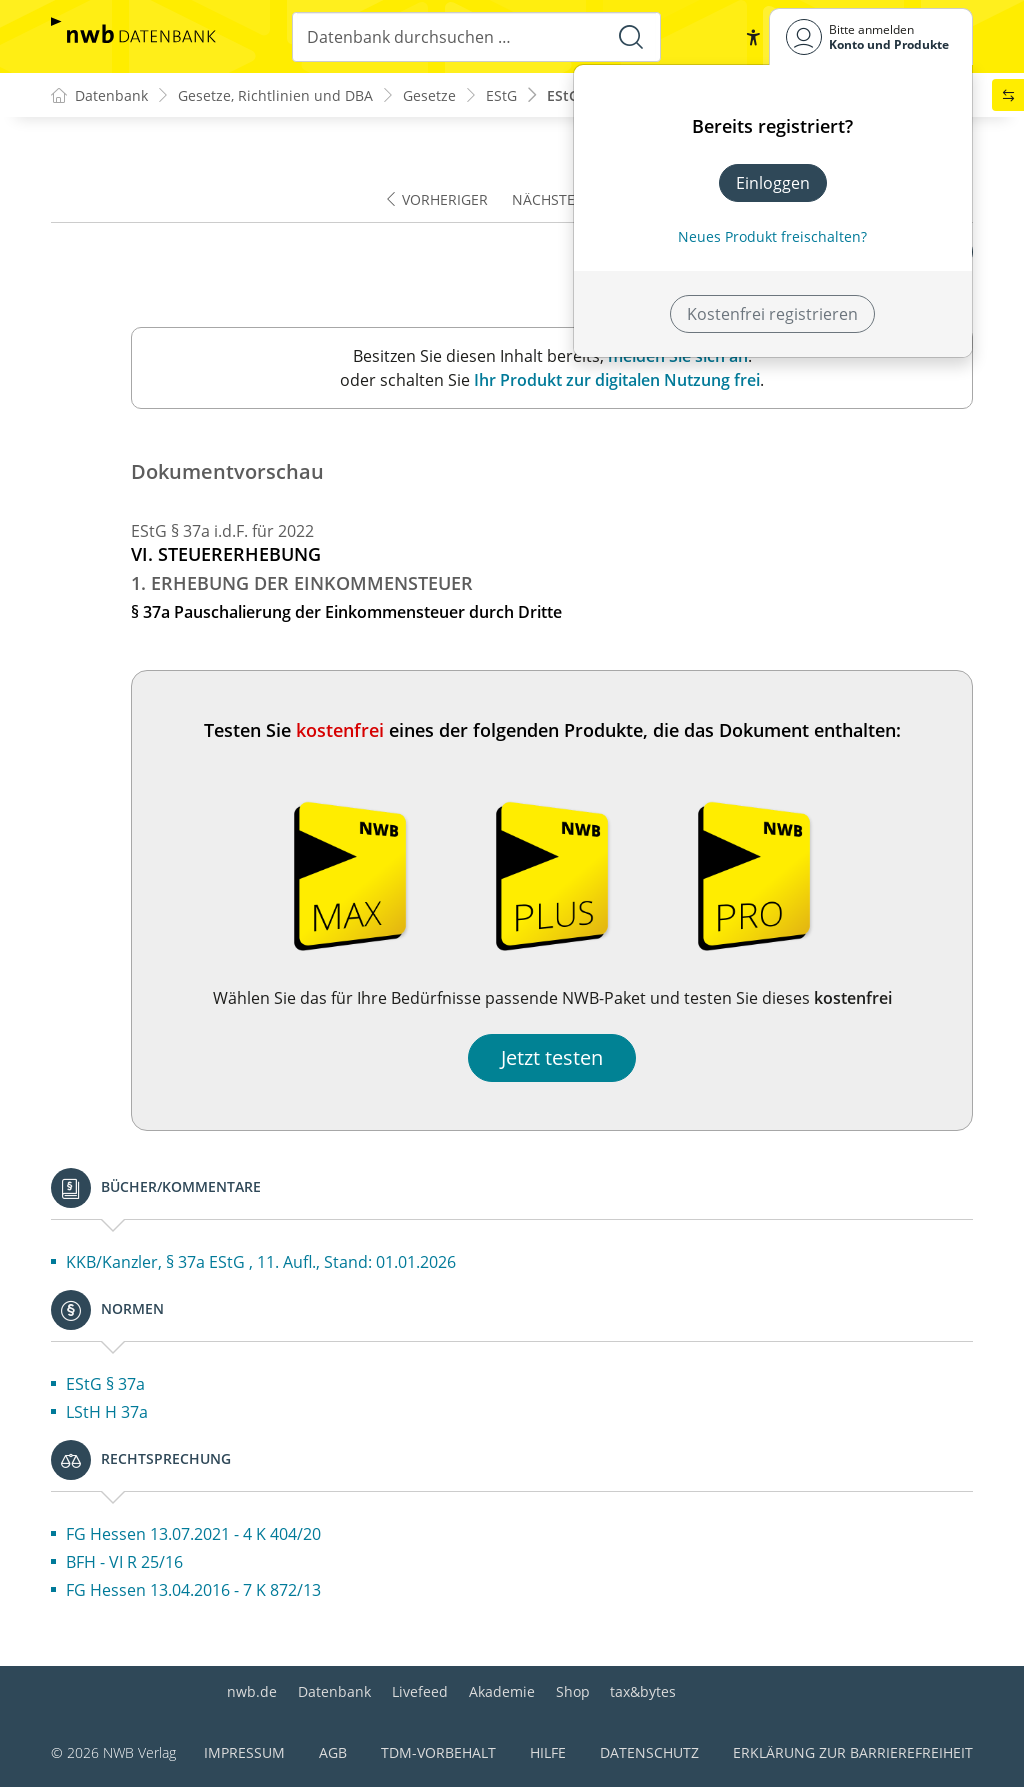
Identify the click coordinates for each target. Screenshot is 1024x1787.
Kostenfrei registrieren (772, 314)
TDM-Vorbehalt (438, 1752)
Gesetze (429, 95)
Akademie (502, 1691)
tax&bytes (643, 1691)
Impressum (244, 1752)
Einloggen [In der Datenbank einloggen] (773, 183)
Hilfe (548, 1752)
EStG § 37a (105, 1384)
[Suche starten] (631, 37)
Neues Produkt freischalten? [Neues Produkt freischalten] (772, 236)
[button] (753, 37)
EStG (501, 95)
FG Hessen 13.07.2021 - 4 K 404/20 (193, 1534)
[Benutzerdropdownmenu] (871, 36)
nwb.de (252, 1691)
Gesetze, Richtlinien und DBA (275, 95)
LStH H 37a (107, 1412)
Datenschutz (649, 1752)
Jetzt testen (552, 1057)
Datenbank (334, 1691)
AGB (333, 1752)
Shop (573, 1691)
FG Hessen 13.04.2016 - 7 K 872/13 (193, 1590)
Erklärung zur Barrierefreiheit (853, 1752)
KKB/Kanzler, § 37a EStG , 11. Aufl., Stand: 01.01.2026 (261, 1262)
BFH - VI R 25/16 (124, 1562)
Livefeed (420, 1691)
